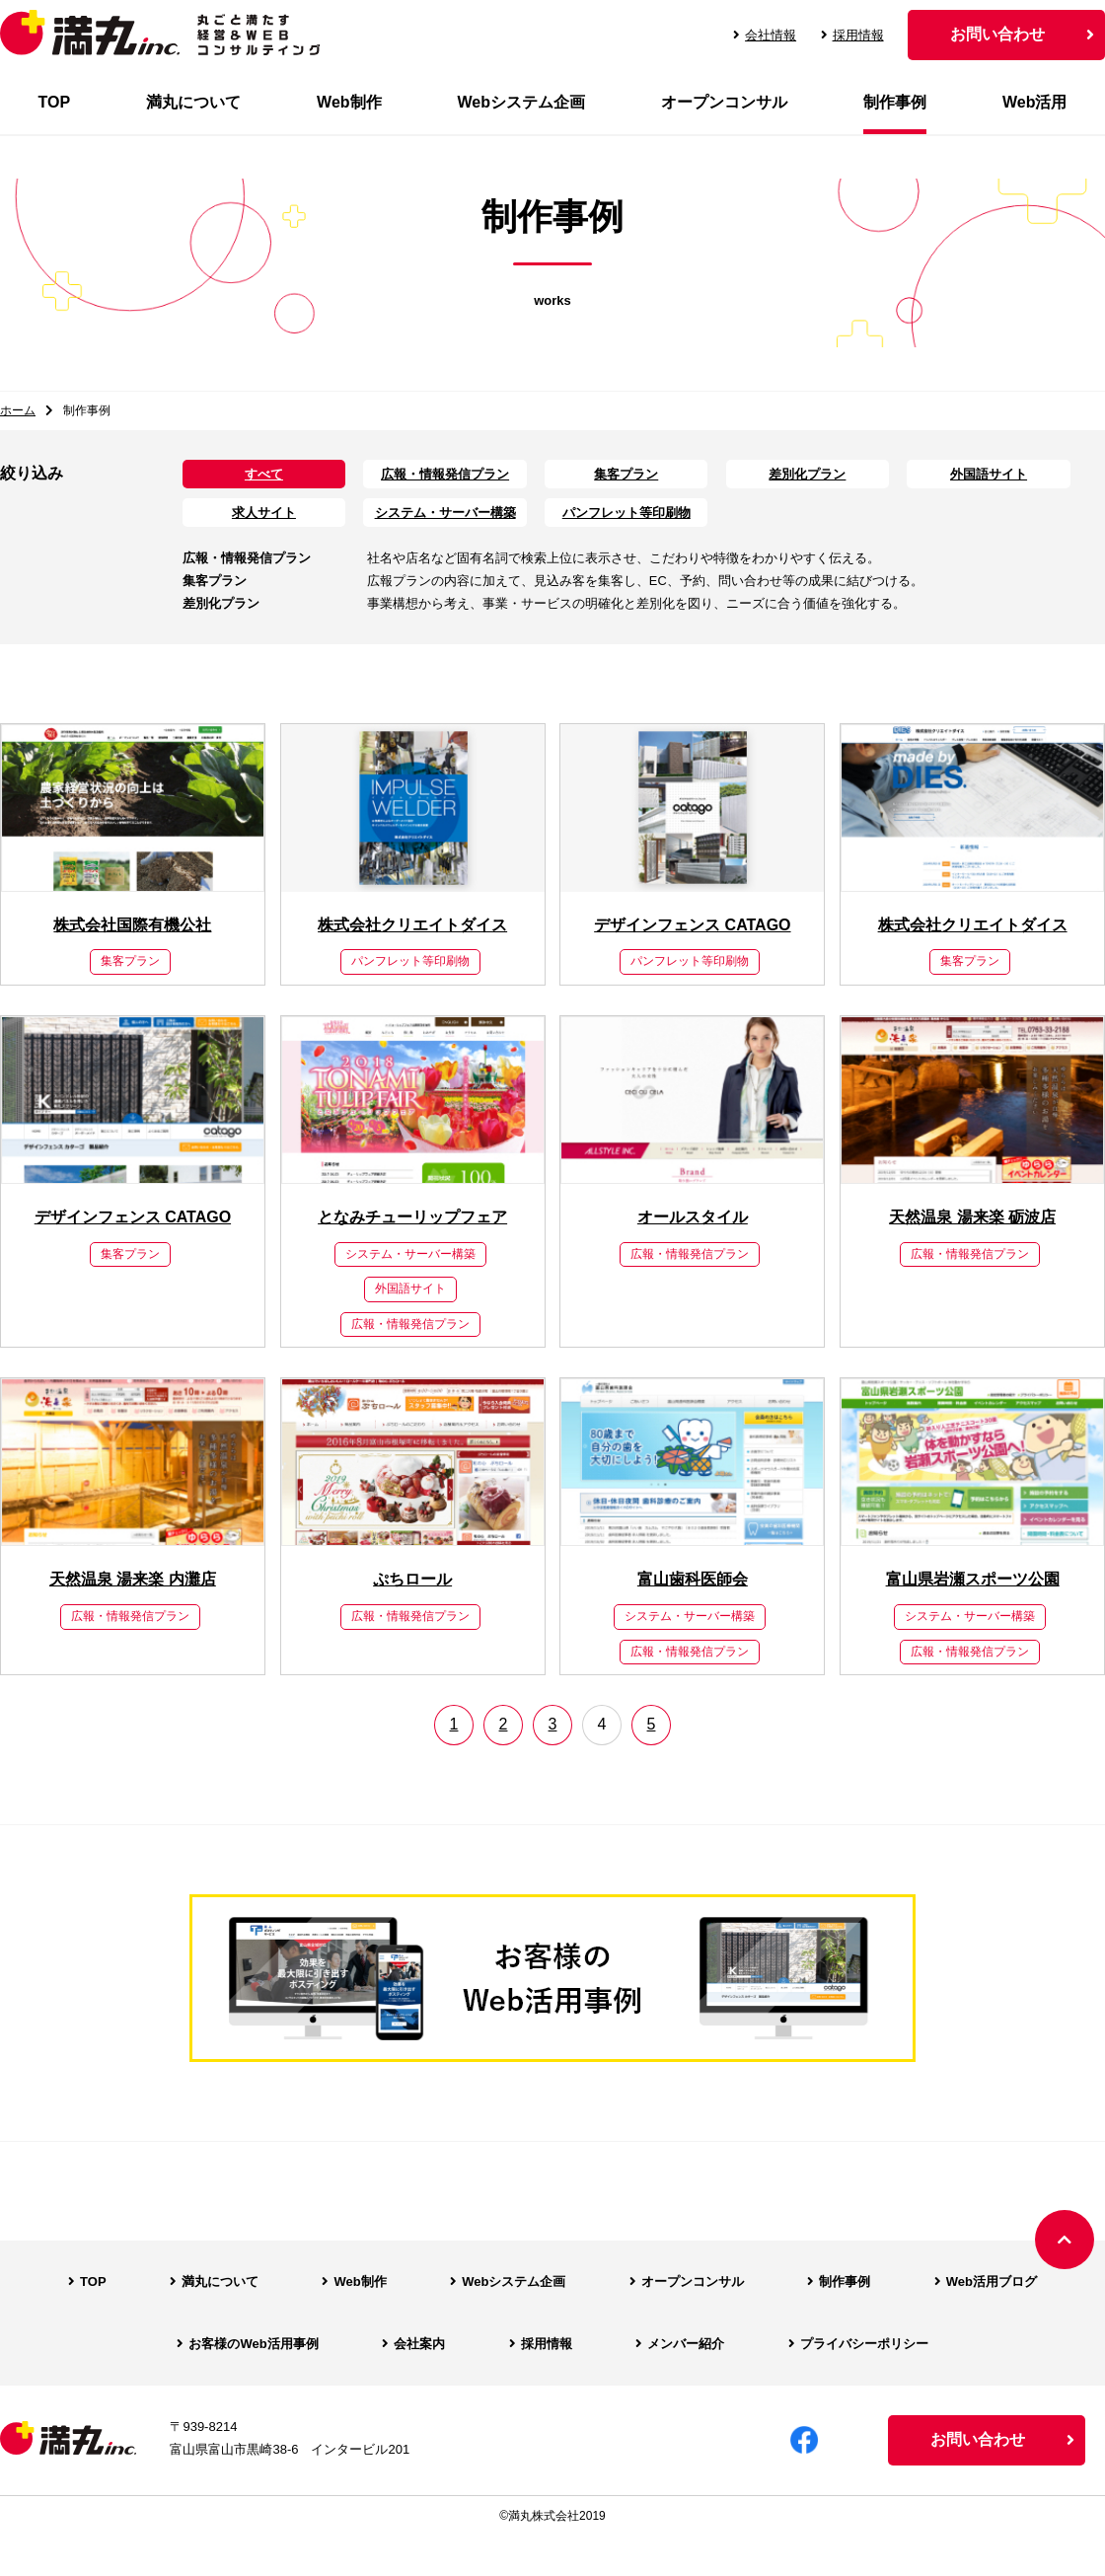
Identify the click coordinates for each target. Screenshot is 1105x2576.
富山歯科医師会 (692, 1579)
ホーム (18, 410)
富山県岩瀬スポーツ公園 (973, 1579)
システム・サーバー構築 (445, 512)
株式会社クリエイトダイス (412, 925)
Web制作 (349, 102)
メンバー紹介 (685, 2343)
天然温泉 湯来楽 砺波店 (972, 1217)
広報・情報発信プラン (445, 474)
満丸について (193, 102)
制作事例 (894, 102)
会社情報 (764, 35)
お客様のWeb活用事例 (253, 2343)
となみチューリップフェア (412, 1217)
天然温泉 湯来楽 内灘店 (132, 1579)
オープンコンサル (724, 102)
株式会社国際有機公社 (132, 925)
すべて (264, 474)
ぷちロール (412, 1579)
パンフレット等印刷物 (626, 512)
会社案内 (419, 2343)
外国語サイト (988, 474)
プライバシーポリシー (864, 2343)
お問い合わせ (997, 34)
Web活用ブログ (991, 2281)
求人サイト (264, 512)
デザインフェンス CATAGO (692, 925)
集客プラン (626, 474)
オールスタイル (692, 1217)
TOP (53, 102)
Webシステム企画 (521, 102)
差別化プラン (807, 474)
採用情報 (852, 35)
